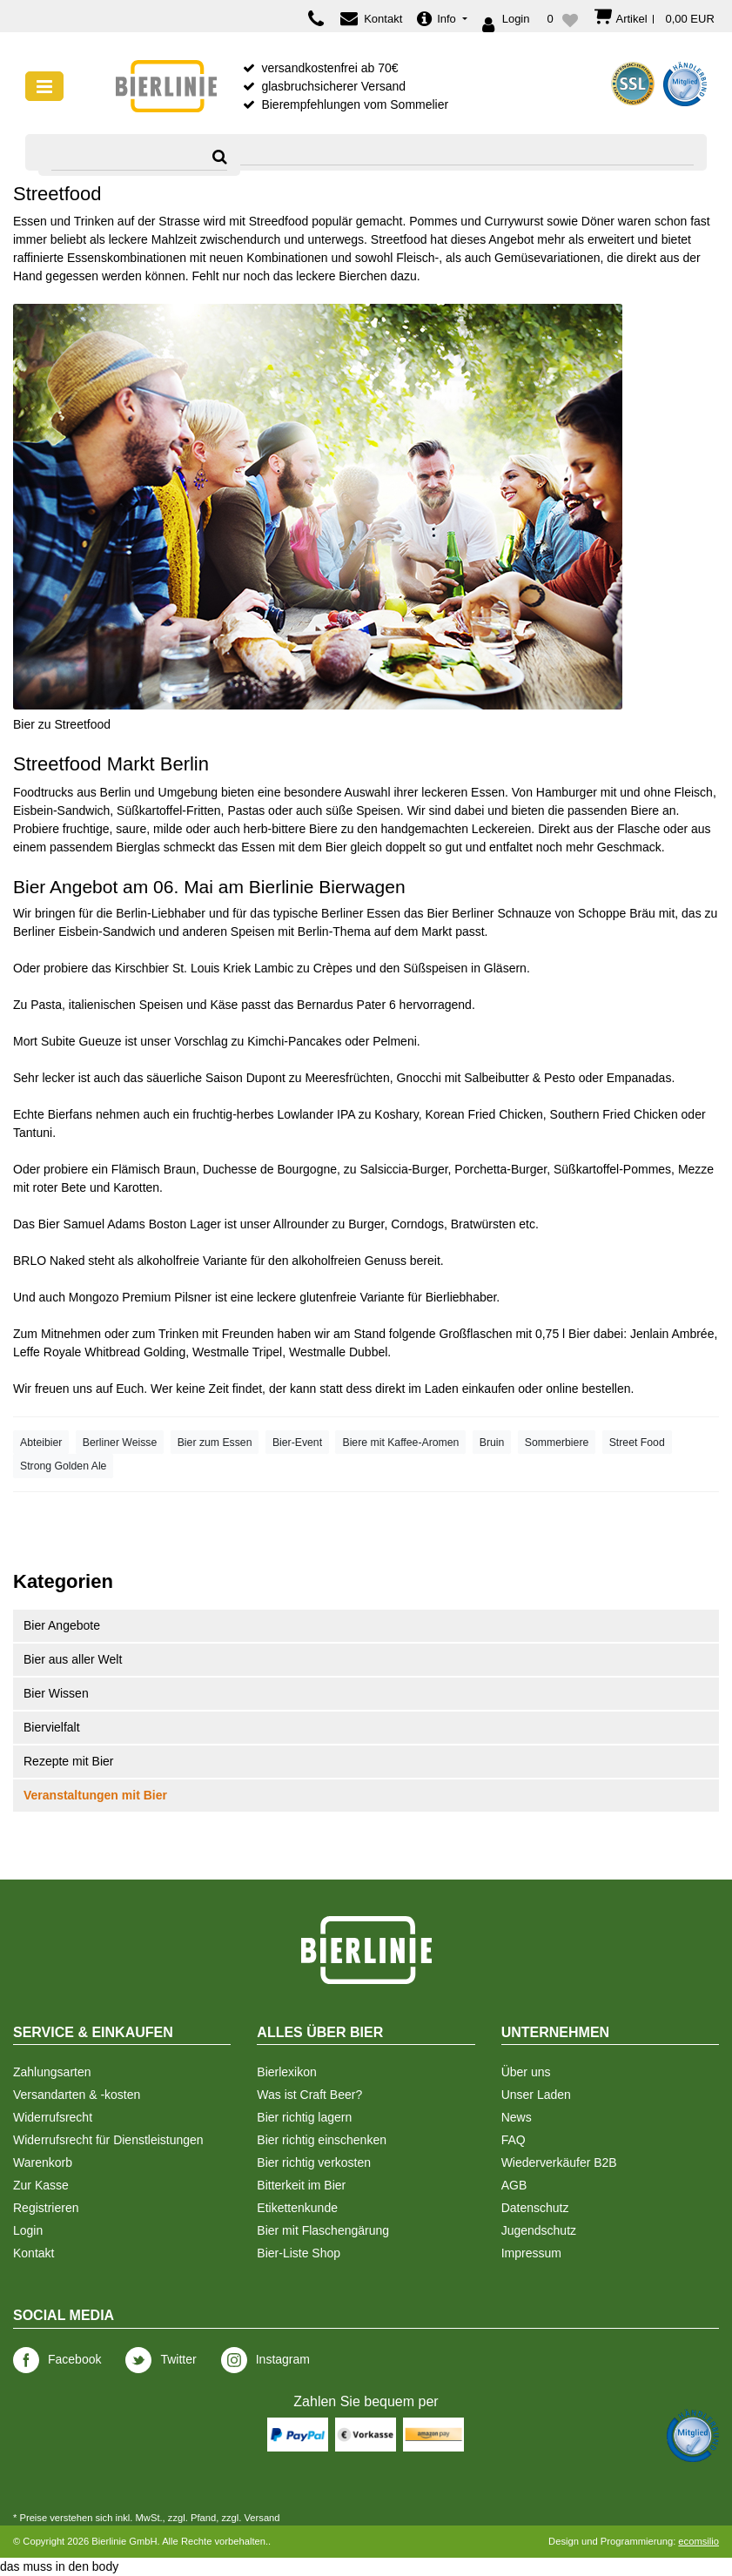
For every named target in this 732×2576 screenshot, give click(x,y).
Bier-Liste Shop (298, 2253)
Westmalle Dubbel (338, 1352)
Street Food (637, 1442)
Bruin (492, 1442)
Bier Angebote (62, 1625)
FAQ (513, 2140)
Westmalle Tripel (237, 1352)
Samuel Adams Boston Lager (142, 1224)
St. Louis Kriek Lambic (232, 968)
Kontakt (33, 2253)
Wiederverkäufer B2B (559, 2162)
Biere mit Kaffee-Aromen (400, 1442)
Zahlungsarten (52, 2072)
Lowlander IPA (316, 1114)
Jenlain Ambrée (672, 1334)
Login (28, 2230)
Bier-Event (297, 1442)
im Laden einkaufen (461, 1389)
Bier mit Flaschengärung (323, 2230)
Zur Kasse (41, 2185)
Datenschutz (535, 2208)
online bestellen (588, 1389)
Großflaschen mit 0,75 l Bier (514, 1334)
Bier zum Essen (215, 1442)
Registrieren (45, 2208)
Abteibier (41, 1442)
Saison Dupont (245, 1078)
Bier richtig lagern (304, 2117)
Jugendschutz (538, 2230)
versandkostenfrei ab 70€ (329, 68)
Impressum (531, 2253)
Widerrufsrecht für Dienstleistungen (108, 2140)
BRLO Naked (48, 1261)
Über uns (526, 2072)
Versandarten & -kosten (76, 2095)
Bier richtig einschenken (321, 2140)
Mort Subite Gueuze (67, 1041)
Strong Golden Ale (63, 1466)
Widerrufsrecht (52, 2117)
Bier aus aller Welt (73, 1659)
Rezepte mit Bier (68, 1761)
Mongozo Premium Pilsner (140, 1297)
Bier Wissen (56, 1693)
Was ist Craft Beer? (309, 2095)
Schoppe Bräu (616, 913)
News (516, 2117)
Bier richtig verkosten (314, 2162)
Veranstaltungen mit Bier (95, 1795)
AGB (514, 2185)
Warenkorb (42, 2162)
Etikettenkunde (297, 2208)
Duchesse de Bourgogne (270, 1169)
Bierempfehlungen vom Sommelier (354, 104)
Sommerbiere (557, 1442)
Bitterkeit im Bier (301, 2185)
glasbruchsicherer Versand (333, 86)
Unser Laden (536, 2095)
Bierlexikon (286, 2072)
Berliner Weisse (120, 1442)
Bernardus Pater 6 (346, 1005)
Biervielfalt (52, 1727)
